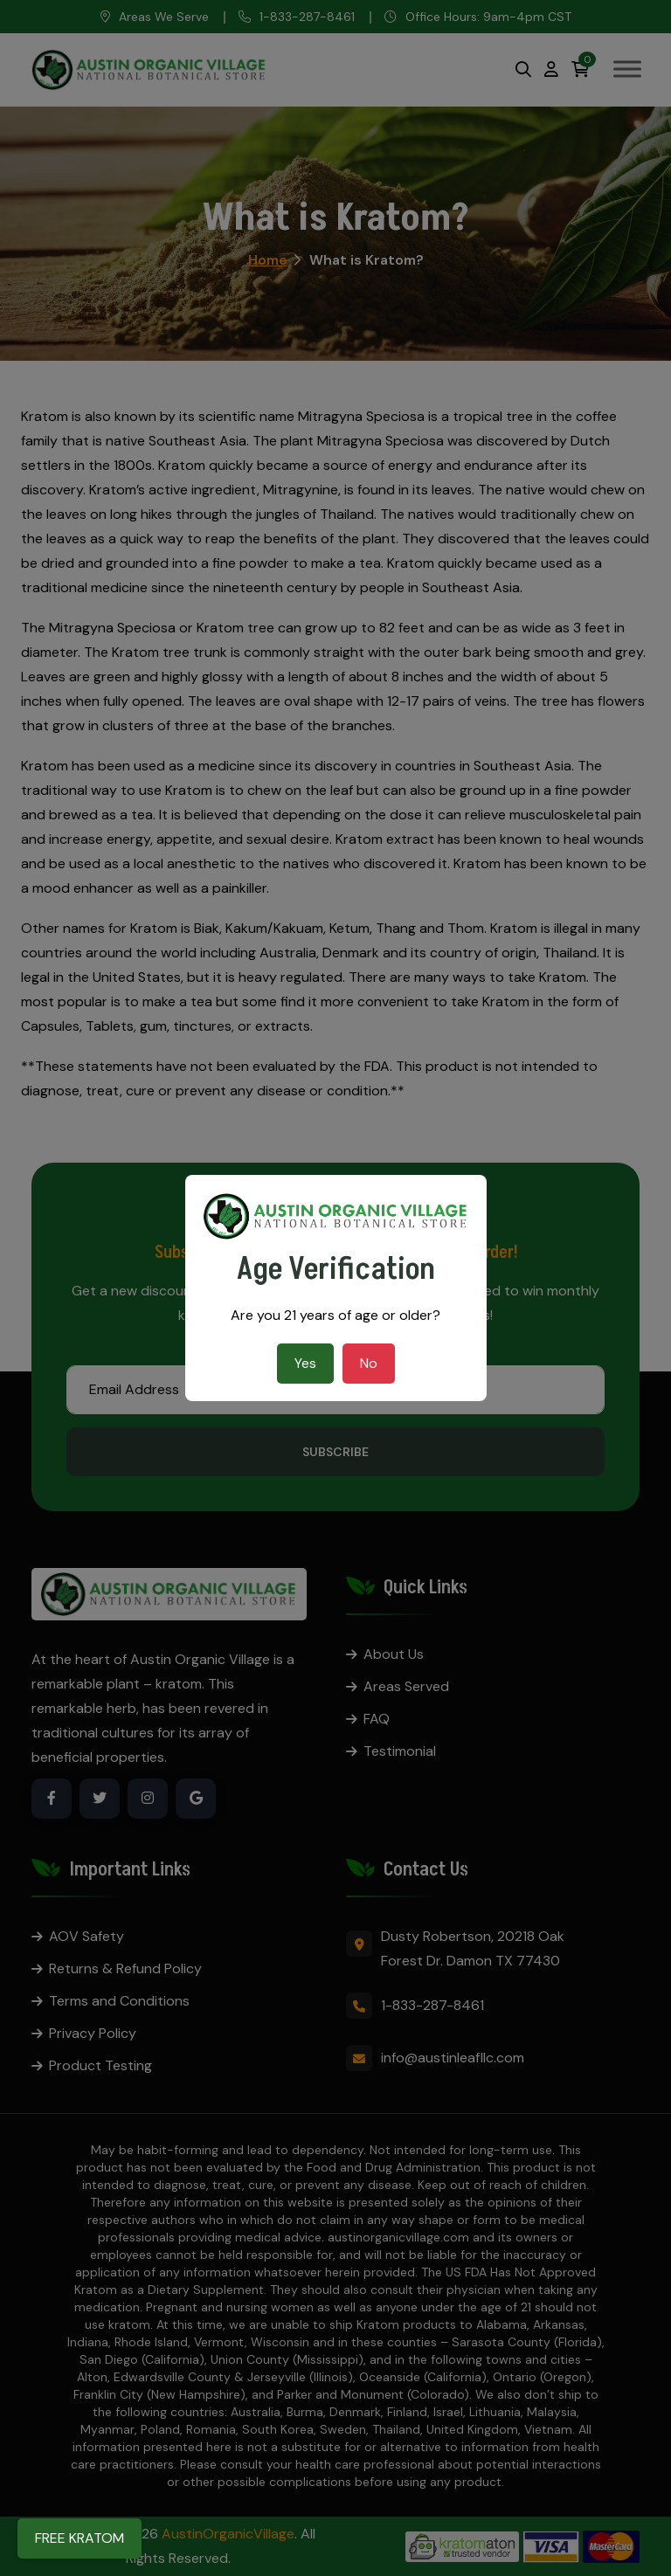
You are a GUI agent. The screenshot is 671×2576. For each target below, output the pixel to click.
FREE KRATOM (79, 2538)
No (368, 1363)
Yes (305, 1363)
